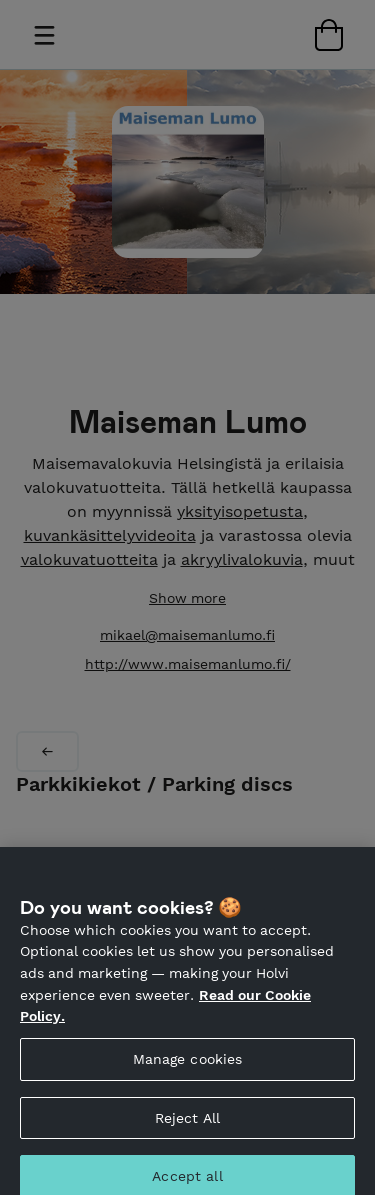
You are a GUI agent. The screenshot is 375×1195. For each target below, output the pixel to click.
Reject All (187, 1124)
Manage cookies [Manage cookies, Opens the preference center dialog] (188, 1066)
